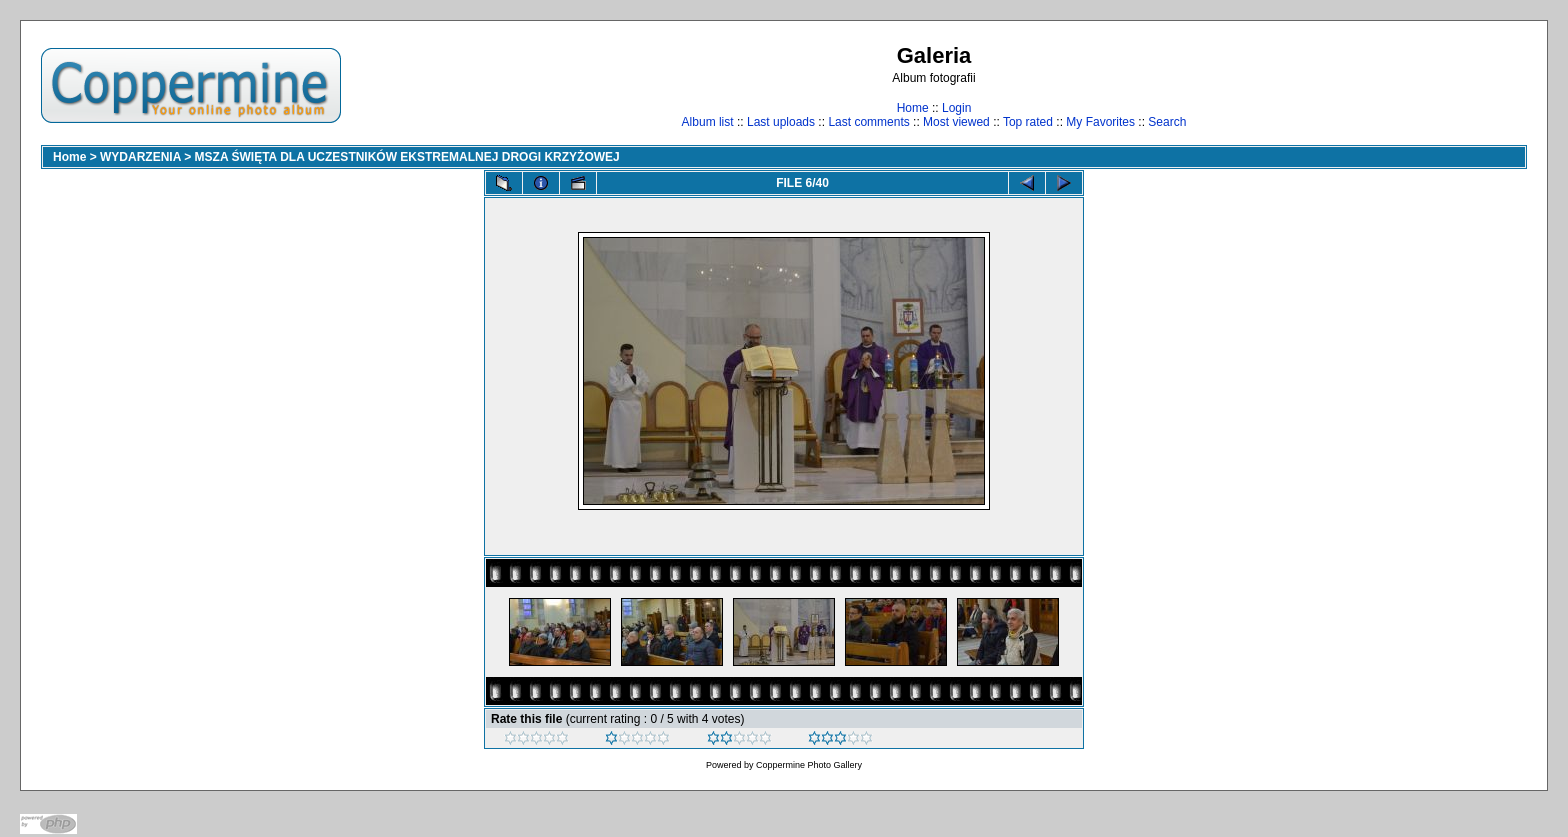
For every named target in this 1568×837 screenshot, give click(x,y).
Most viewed (956, 122)
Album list (708, 122)
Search (1167, 122)
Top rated (1028, 122)
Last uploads (781, 122)
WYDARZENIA (140, 157)
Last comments (868, 122)
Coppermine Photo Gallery (809, 765)
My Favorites (1100, 122)
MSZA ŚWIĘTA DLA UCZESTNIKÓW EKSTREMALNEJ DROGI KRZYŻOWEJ (407, 157)
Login (956, 108)
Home (913, 108)
